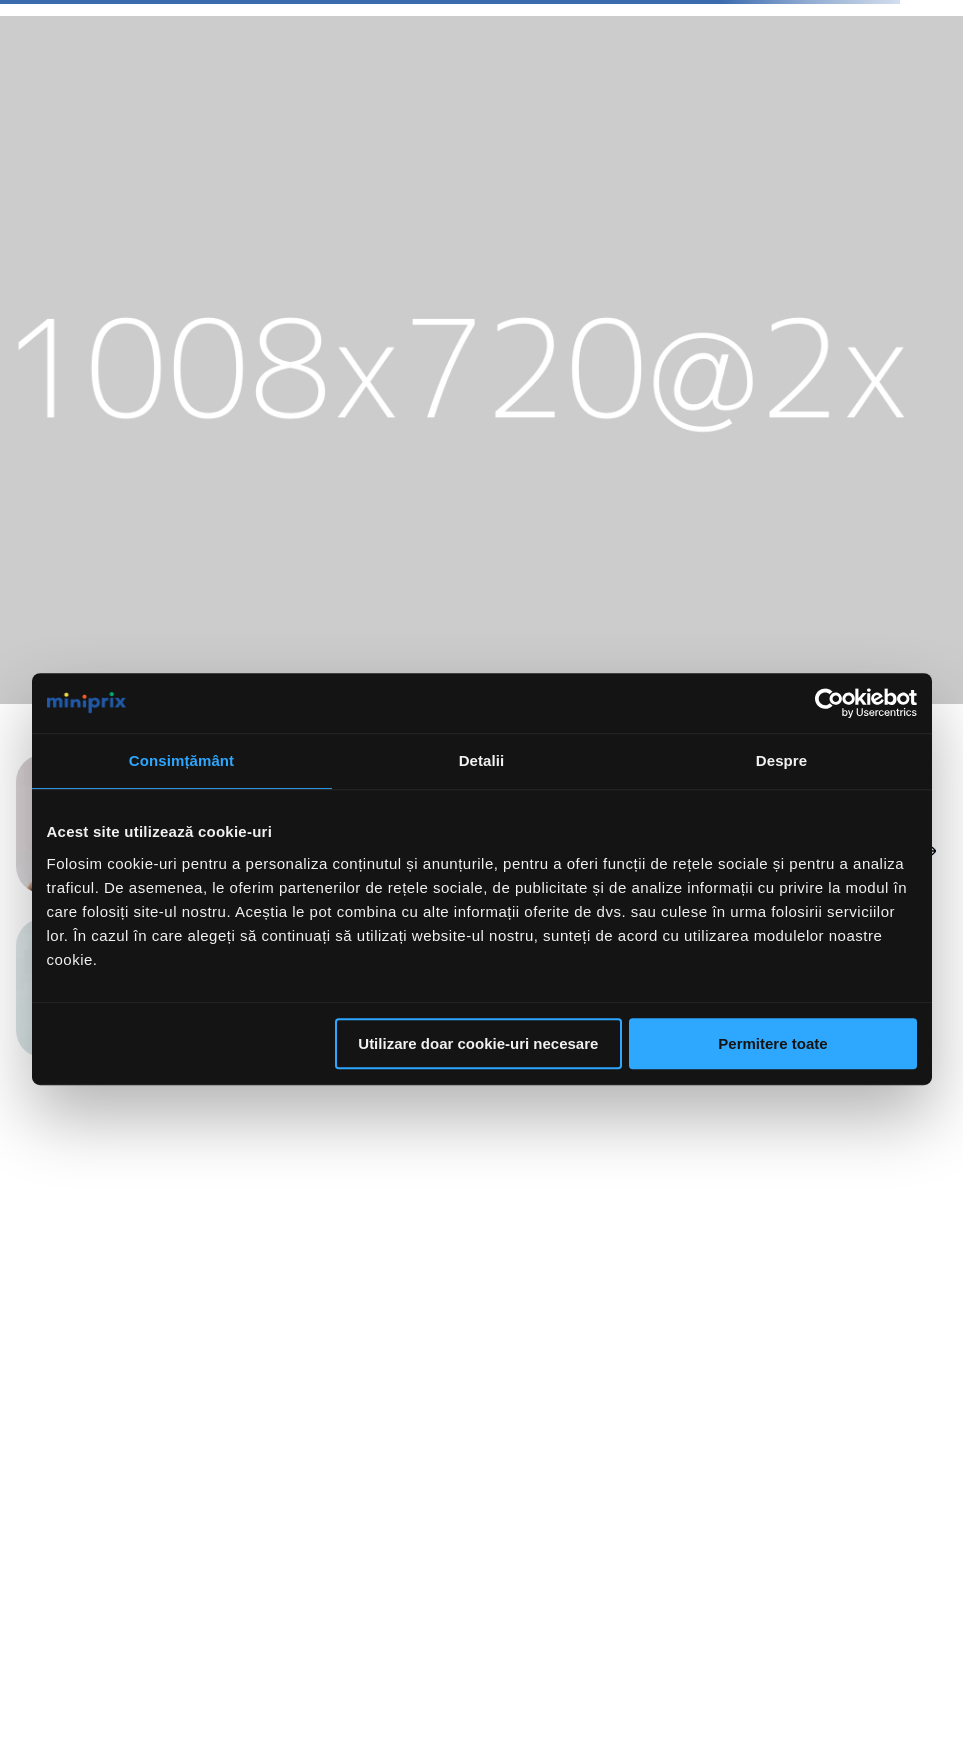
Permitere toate (772, 1043)
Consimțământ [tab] (181, 760)
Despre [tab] (781, 760)
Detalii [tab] (482, 760)
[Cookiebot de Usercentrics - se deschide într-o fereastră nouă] (829, 703)
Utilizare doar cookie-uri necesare (478, 1043)
